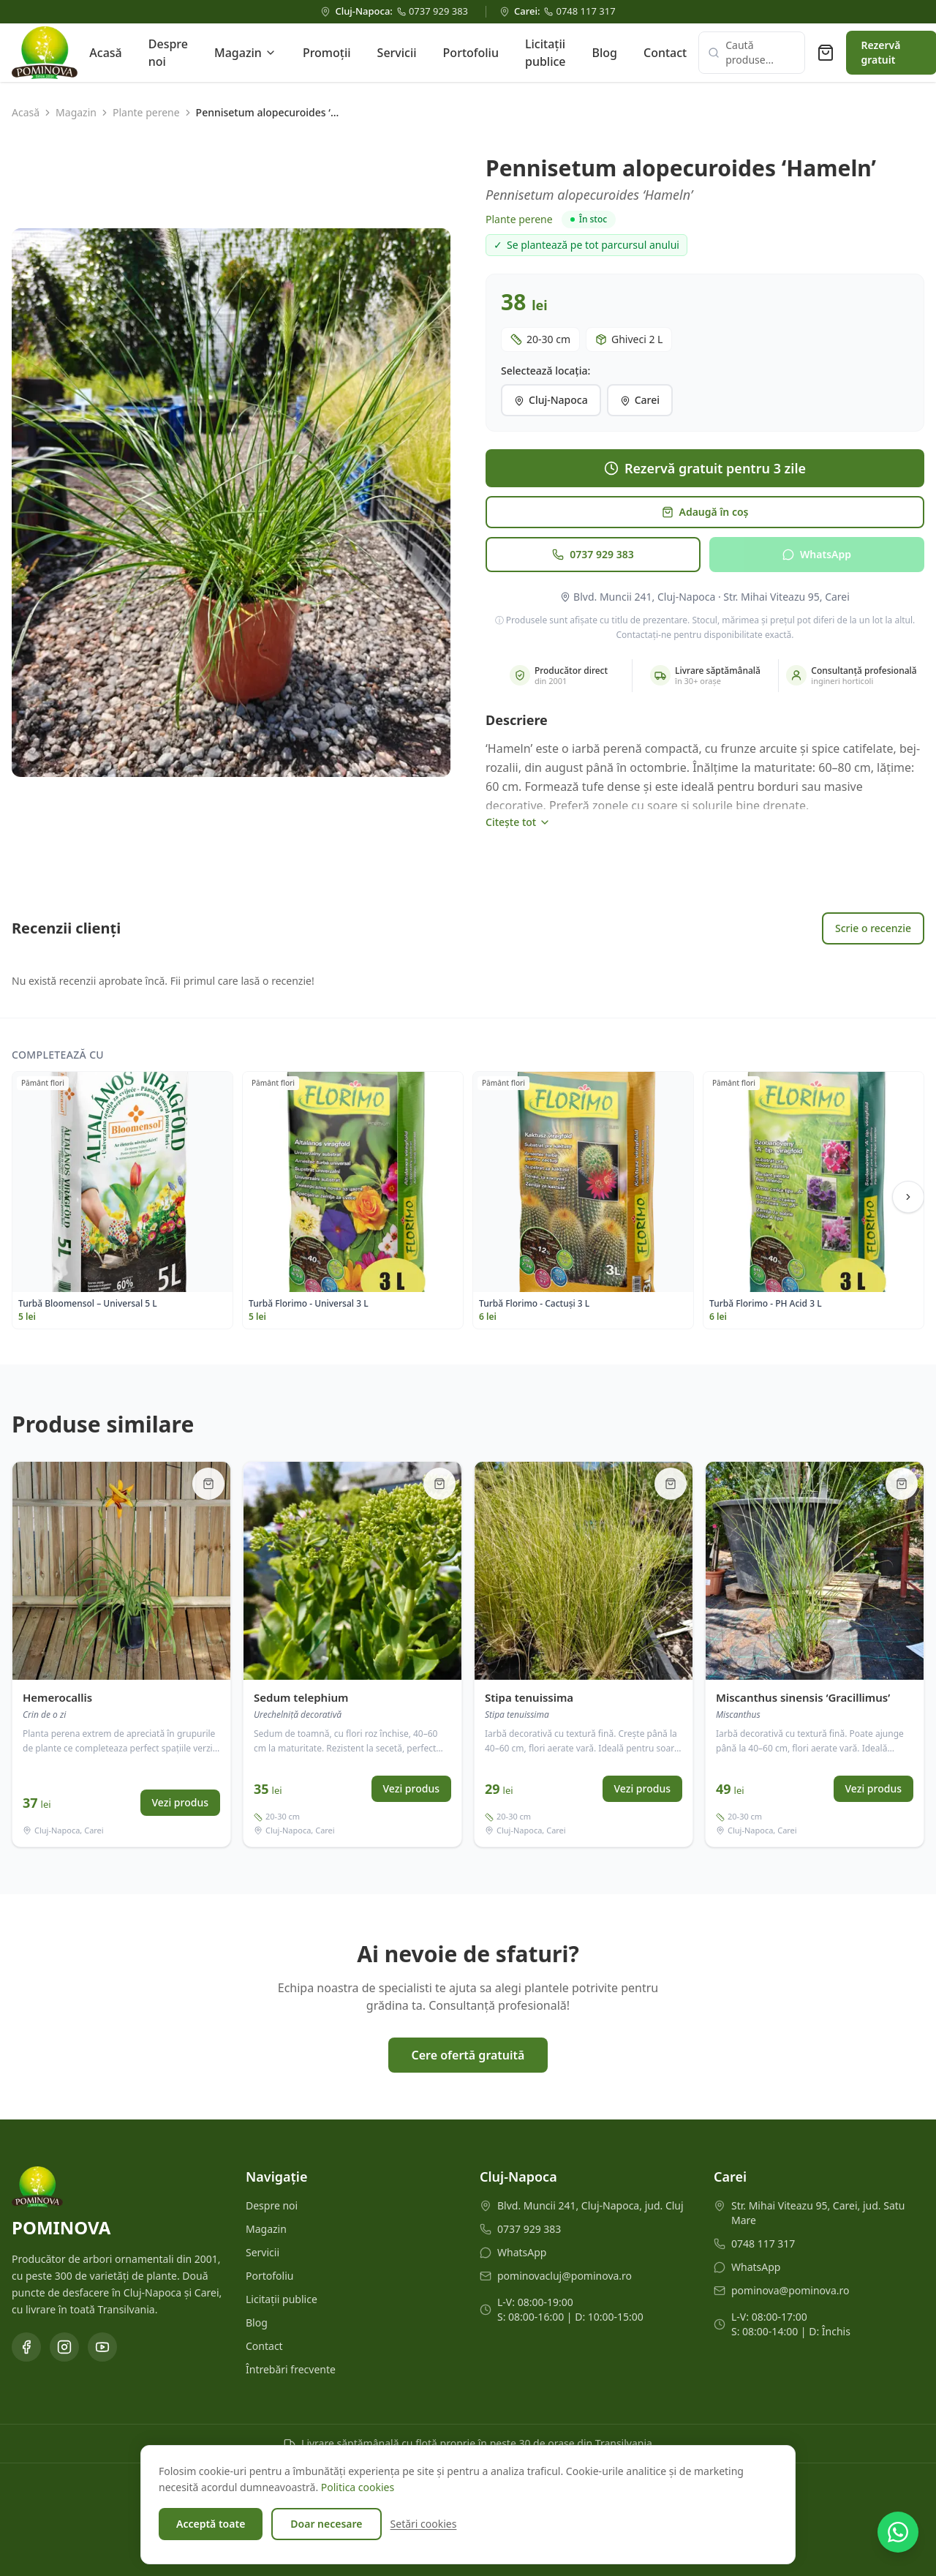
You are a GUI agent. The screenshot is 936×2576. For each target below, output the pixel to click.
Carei (640, 400)
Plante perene (146, 112)
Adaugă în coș (705, 512)
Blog (604, 53)
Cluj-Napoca (551, 400)
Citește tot (518, 822)
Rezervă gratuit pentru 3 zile (705, 468)
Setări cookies (423, 2524)
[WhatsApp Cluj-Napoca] (585, 2252)
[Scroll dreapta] (908, 1197)
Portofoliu (471, 53)
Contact (665, 53)
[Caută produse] (751, 52)
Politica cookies (357, 2487)
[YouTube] (102, 2347)
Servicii (397, 53)
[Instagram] (64, 2347)
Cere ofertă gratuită (468, 2055)
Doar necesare (326, 2524)
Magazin (245, 53)
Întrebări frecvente (291, 2369)
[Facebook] (26, 2347)
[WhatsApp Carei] (819, 2267)
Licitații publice (545, 53)
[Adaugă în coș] (208, 1484)
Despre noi (168, 53)
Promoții (327, 53)
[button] (231, 502)
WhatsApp (816, 554)
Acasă (105, 53)
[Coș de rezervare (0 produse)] (825, 52)
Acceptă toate (210, 2524)
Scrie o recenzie (873, 928)
